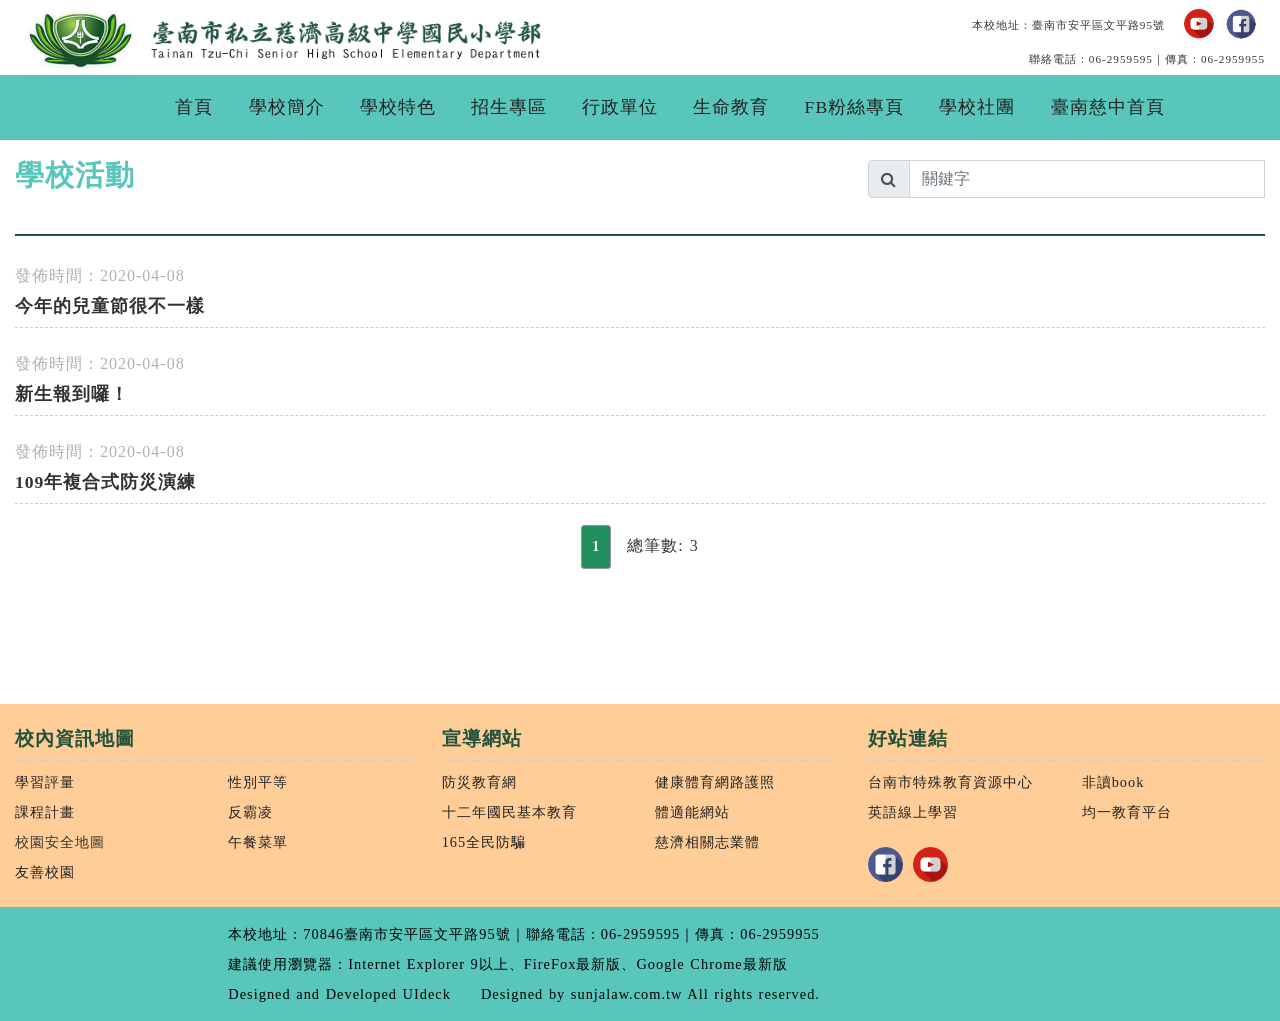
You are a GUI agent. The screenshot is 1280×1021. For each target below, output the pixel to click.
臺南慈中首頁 (1108, 107)
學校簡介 (287, 107)
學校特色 (398, 107)
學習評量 (45, 782)
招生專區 (509, 107)
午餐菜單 (258, 842)
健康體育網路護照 (715, 782)
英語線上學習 (913, 812)
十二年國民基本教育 (509, 812)
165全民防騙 (484, 842)
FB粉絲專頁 (855, 107)
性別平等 (258, 782)
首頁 (194, 107)
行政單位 (620, 107)
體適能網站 (692, 812)
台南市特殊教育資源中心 (950, 782)
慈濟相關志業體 (707, 842)
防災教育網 (479, 782)
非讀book (1113, 782)
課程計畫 (45, 812)
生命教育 (731, 107)
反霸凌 (250, 812)
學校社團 (977, 107)
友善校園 (45, 872)
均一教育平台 (1127, 812)
